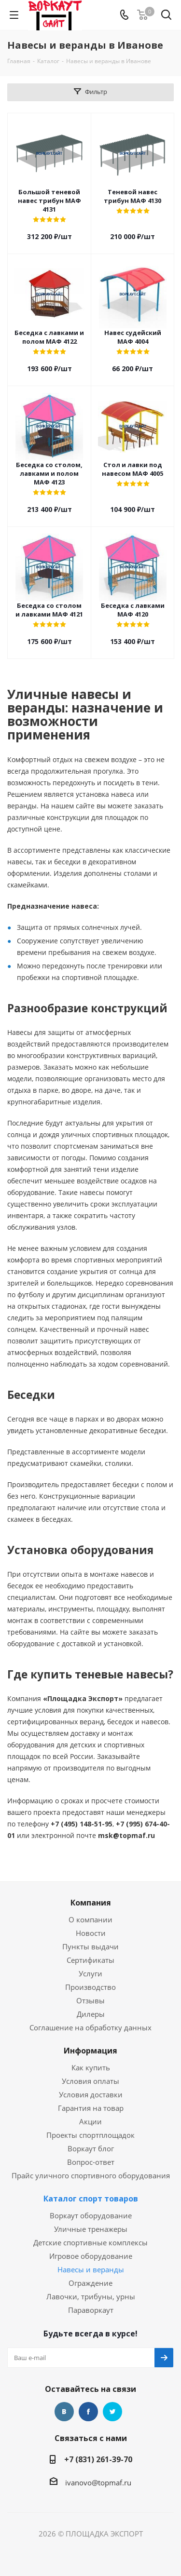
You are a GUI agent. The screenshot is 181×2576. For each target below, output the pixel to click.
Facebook (88, 2411)
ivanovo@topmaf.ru (98, 2482)
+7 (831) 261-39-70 (98, 2459)
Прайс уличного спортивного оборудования (91, 2175)
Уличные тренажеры (90, 2229)
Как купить (90, 2067)
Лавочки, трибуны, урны (90, 2296)
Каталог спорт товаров (90, 2198)
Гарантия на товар (91, 2108)
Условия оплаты (90, 2081)
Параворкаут (90, 2310)
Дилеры (91, 2014)
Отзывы (90, 2000)
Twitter (112, 2411)
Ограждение (90, 2283)
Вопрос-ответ (90, 2162)
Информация (90, 2050)
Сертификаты (90, 1960)
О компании (90, 1919)
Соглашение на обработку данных (90, 2027)
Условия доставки (91, 2094)
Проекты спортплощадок (90, 2135)
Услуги (90, 1973)
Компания (90, 1902)
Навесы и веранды (90, 2269)
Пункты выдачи (90, 1946)
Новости (91, 1933)
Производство (90, 1987)
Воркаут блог (91, 2148)
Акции (90, 2121)
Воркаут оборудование (91, 2215)
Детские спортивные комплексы (90, 2242)
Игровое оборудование (90, 2256)
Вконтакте (64, 2411)
